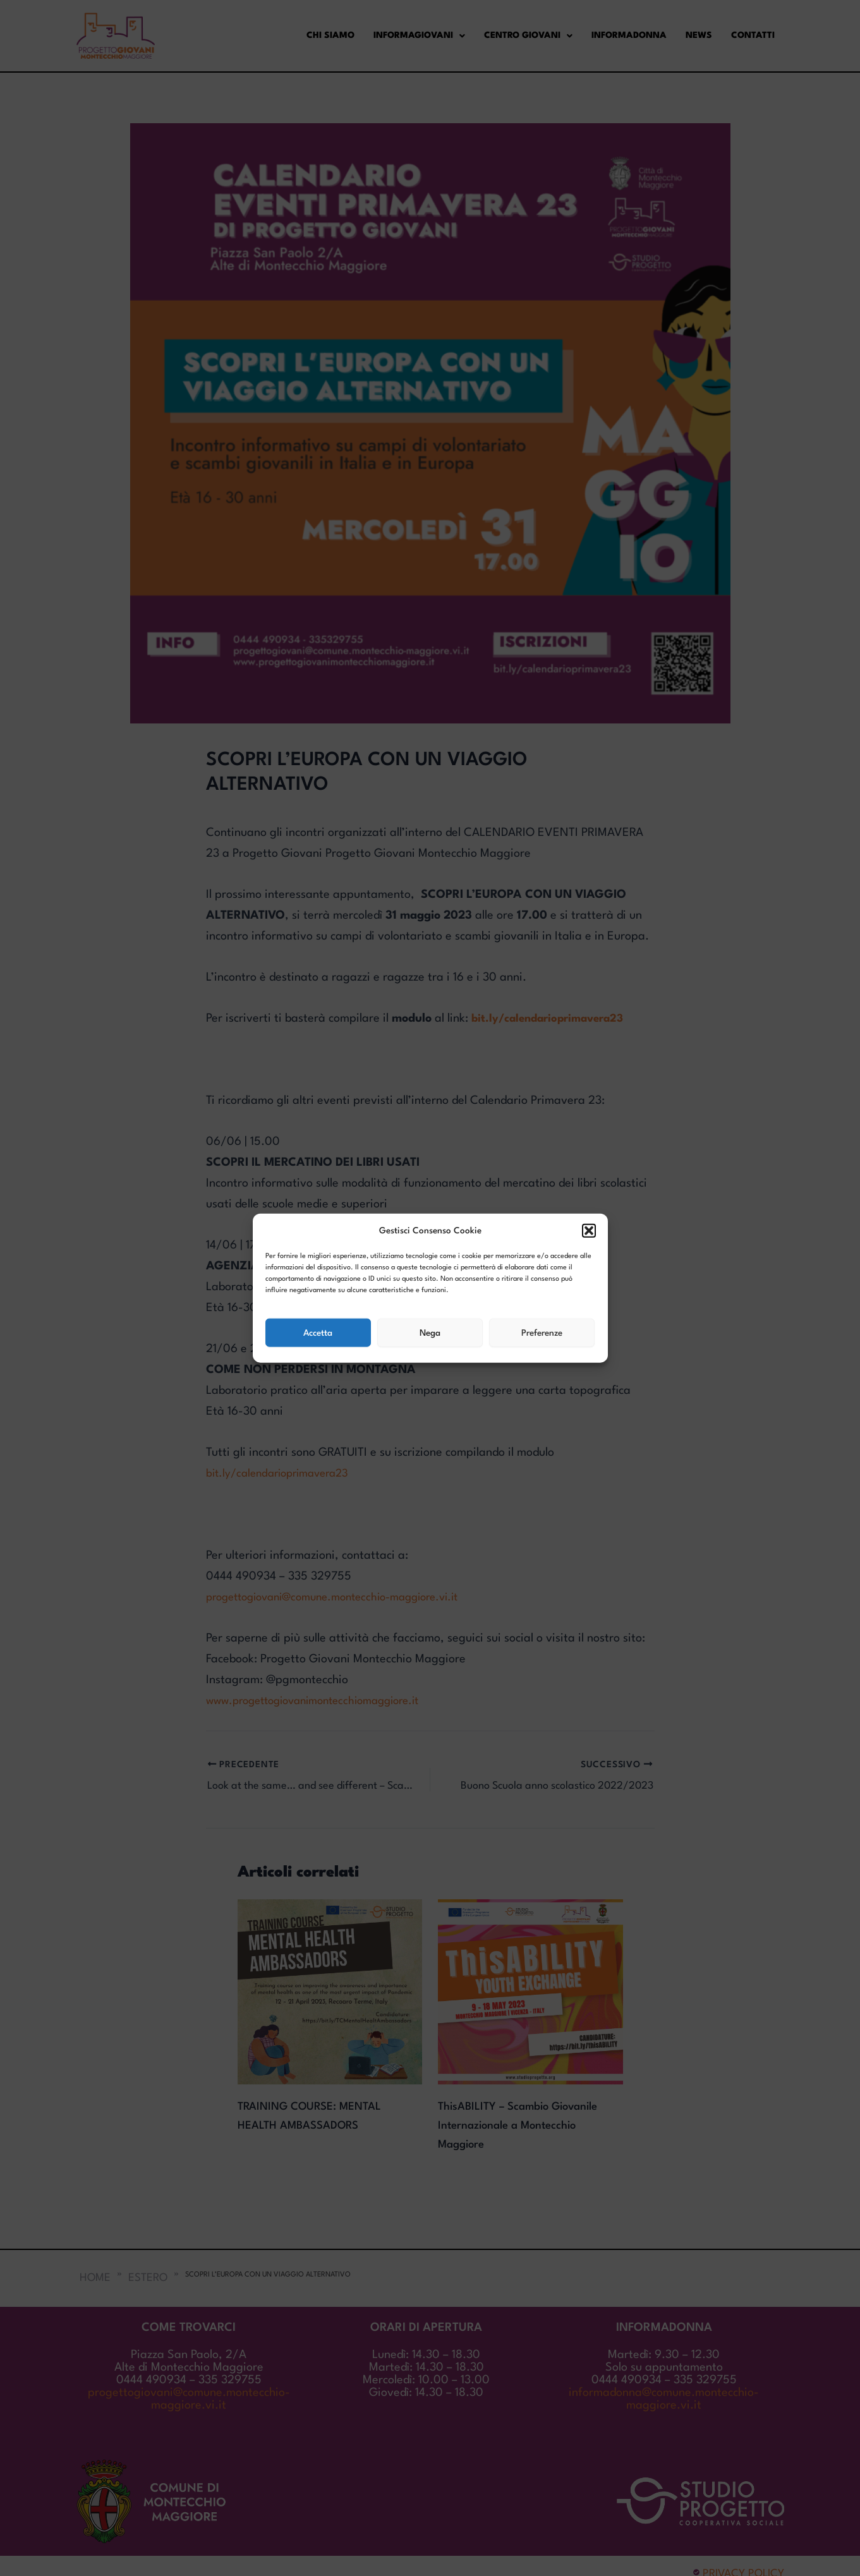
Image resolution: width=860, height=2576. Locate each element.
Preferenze (541, 1332)
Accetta (317, 1332)
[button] (589, 1231)
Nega (430, 1332)
